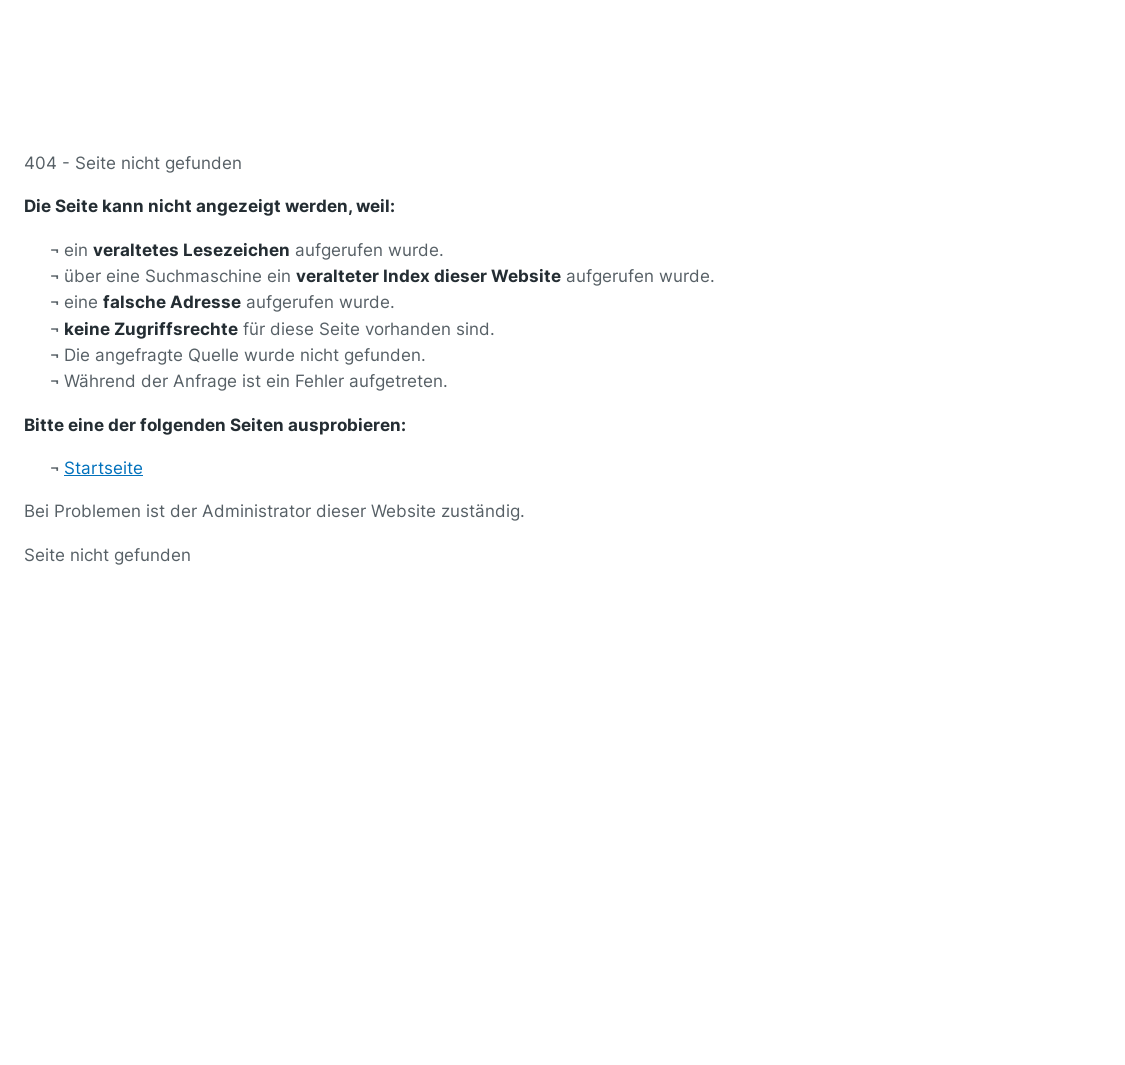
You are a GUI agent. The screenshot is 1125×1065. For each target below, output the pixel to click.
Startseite (103, 468)
